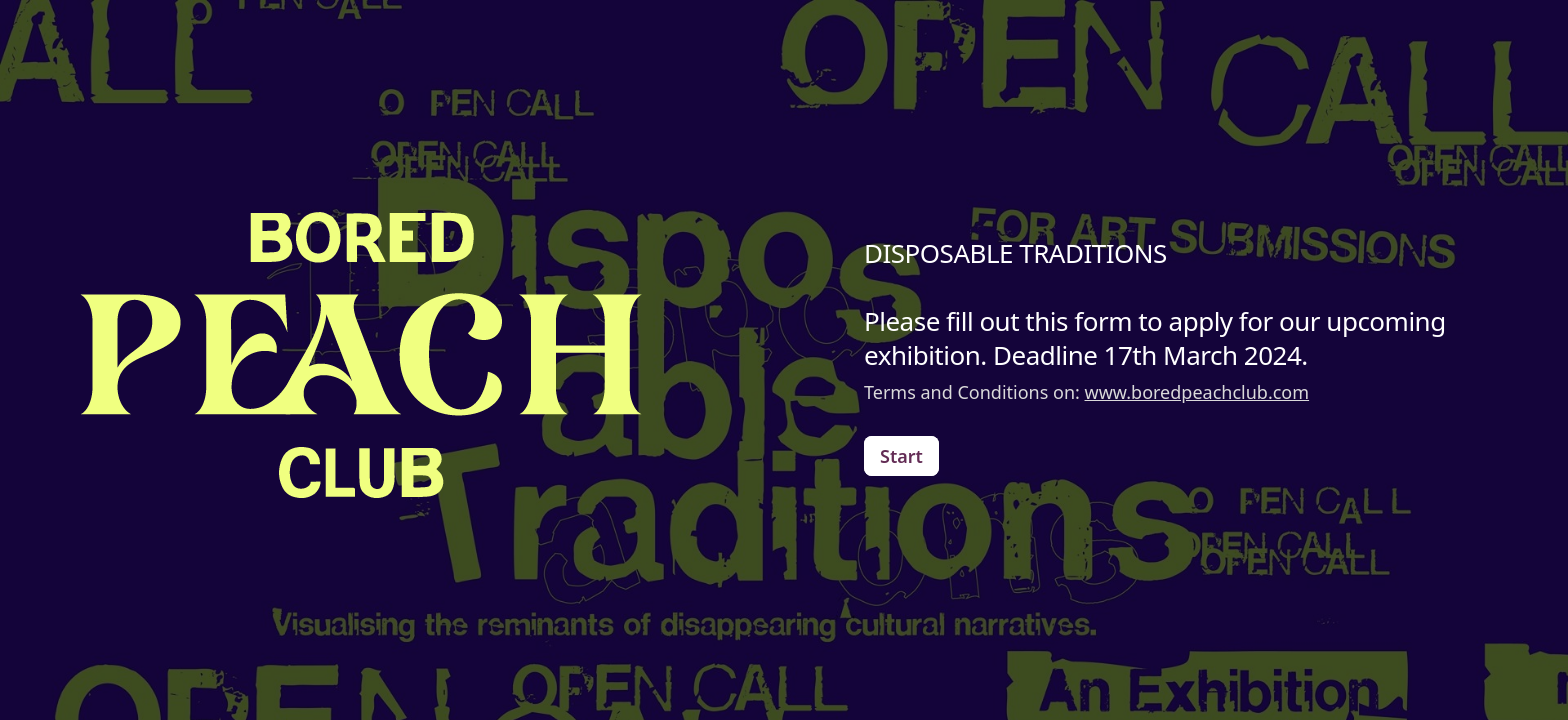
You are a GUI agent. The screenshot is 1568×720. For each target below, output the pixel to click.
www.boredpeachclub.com (1197, 392)
